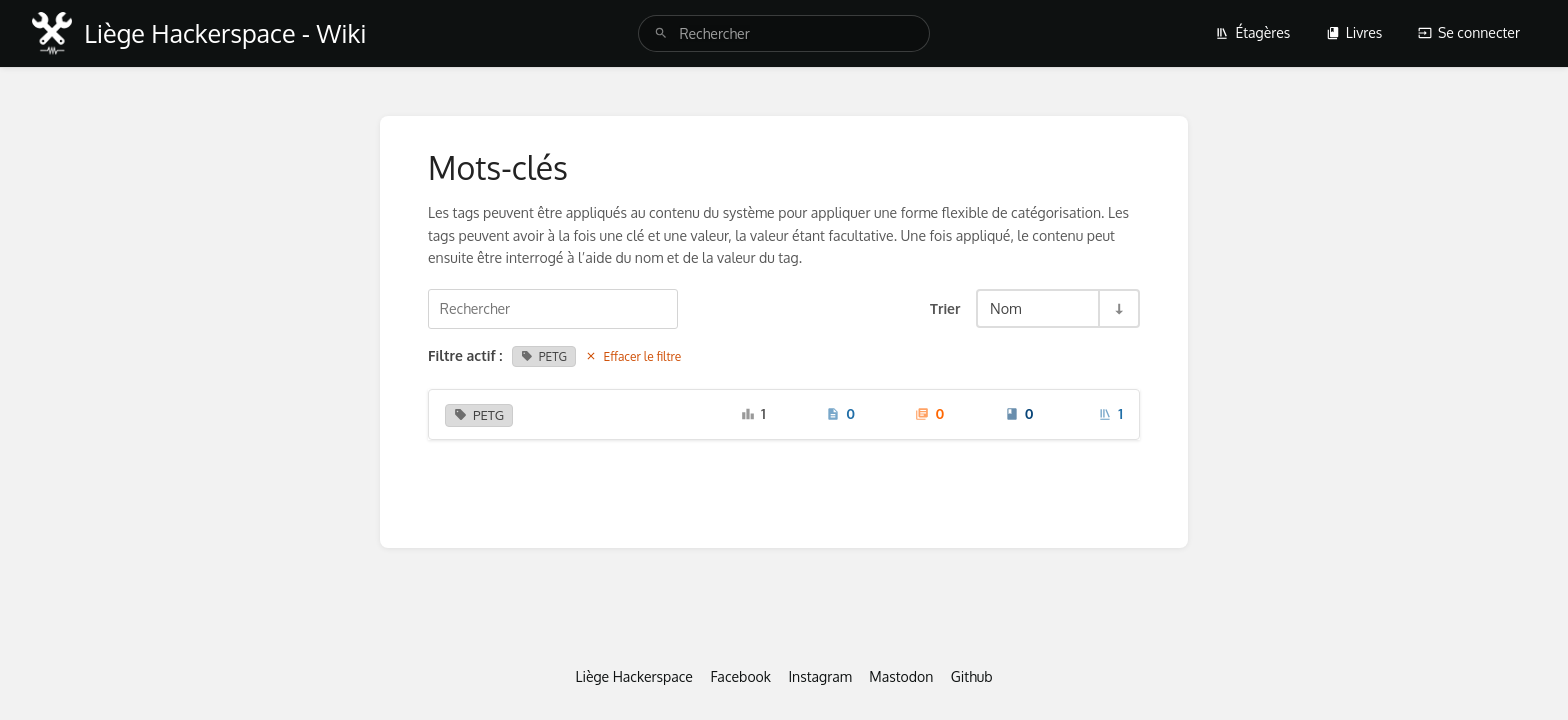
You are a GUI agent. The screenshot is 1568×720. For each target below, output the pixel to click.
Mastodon (901, 676)
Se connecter (1469, 32)
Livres (1354, 32)
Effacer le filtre (633, 356)
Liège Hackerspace (634, 676)
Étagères (1252, 32)
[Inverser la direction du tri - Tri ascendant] (1118, 308)
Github (972, 676)
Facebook (740, 676)
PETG (544, 356)
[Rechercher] (661, 33)
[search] (783, 33)
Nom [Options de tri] (1006, 308)
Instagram (819, 676)
